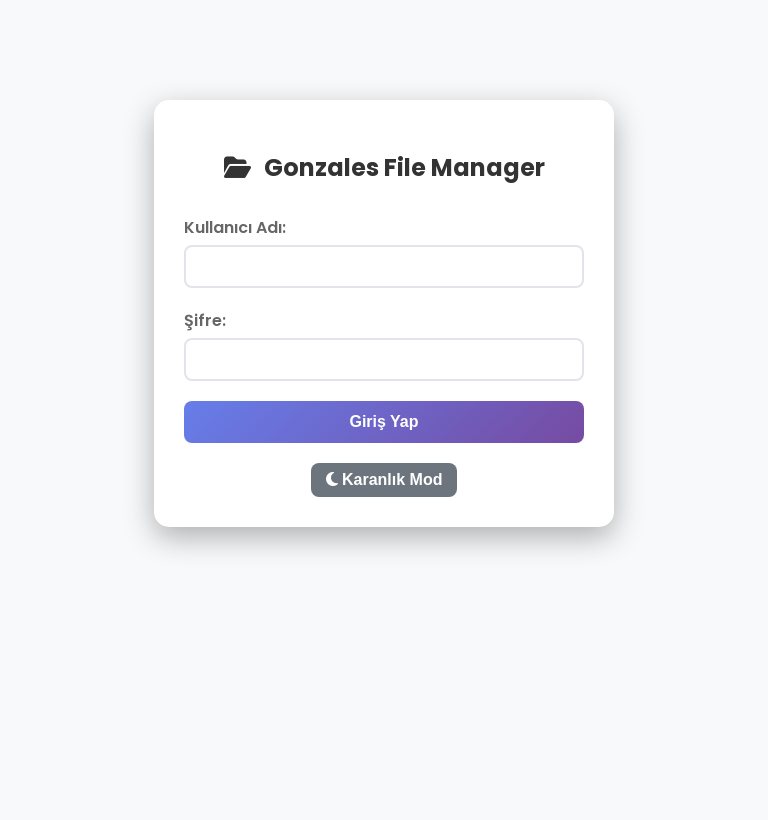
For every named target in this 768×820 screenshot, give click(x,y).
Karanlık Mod (384, 479)
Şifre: (205, 320)
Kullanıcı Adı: (235, 227)
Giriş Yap (383, 421)
